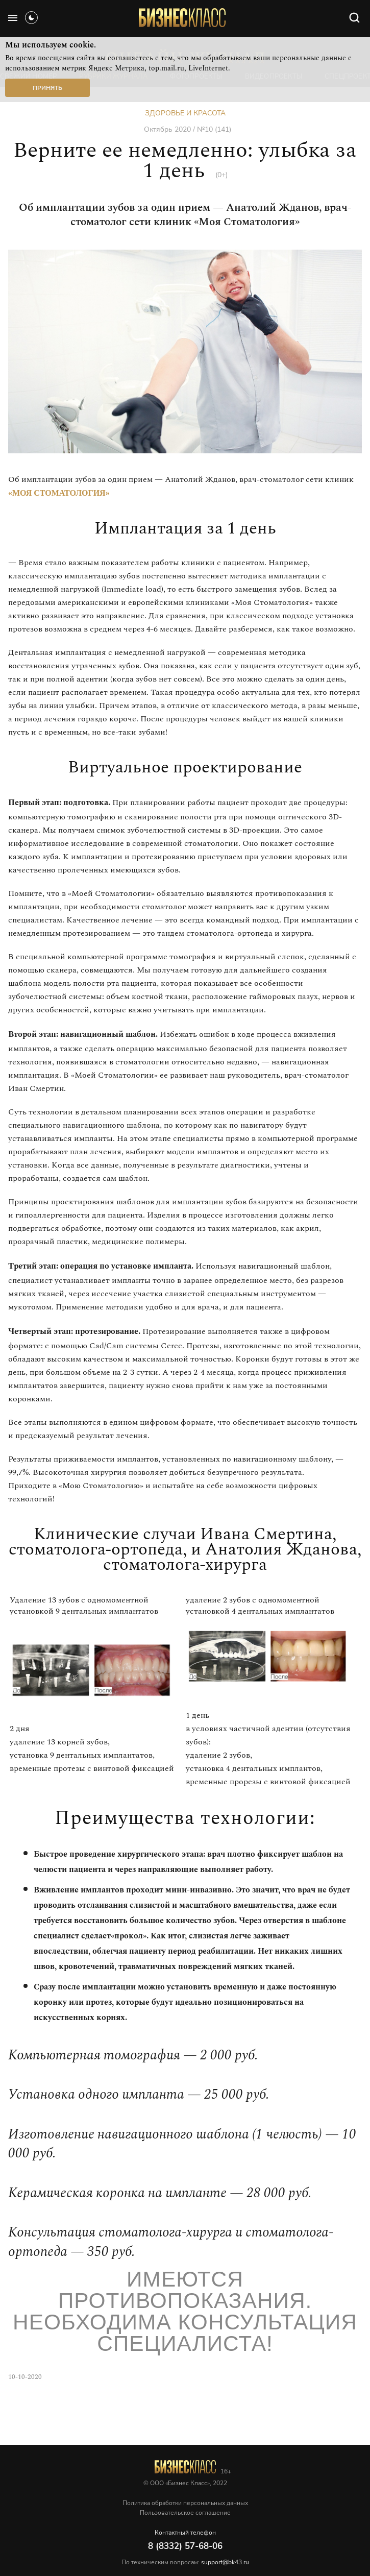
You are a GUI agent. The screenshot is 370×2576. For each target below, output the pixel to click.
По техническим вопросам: (185, 2562)
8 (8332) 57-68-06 (185, 2546)
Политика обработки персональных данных (185, 2503)
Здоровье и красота (185, 113)
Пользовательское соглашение (185, 2513)
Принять (47, 88)
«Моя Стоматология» (59, 493)
